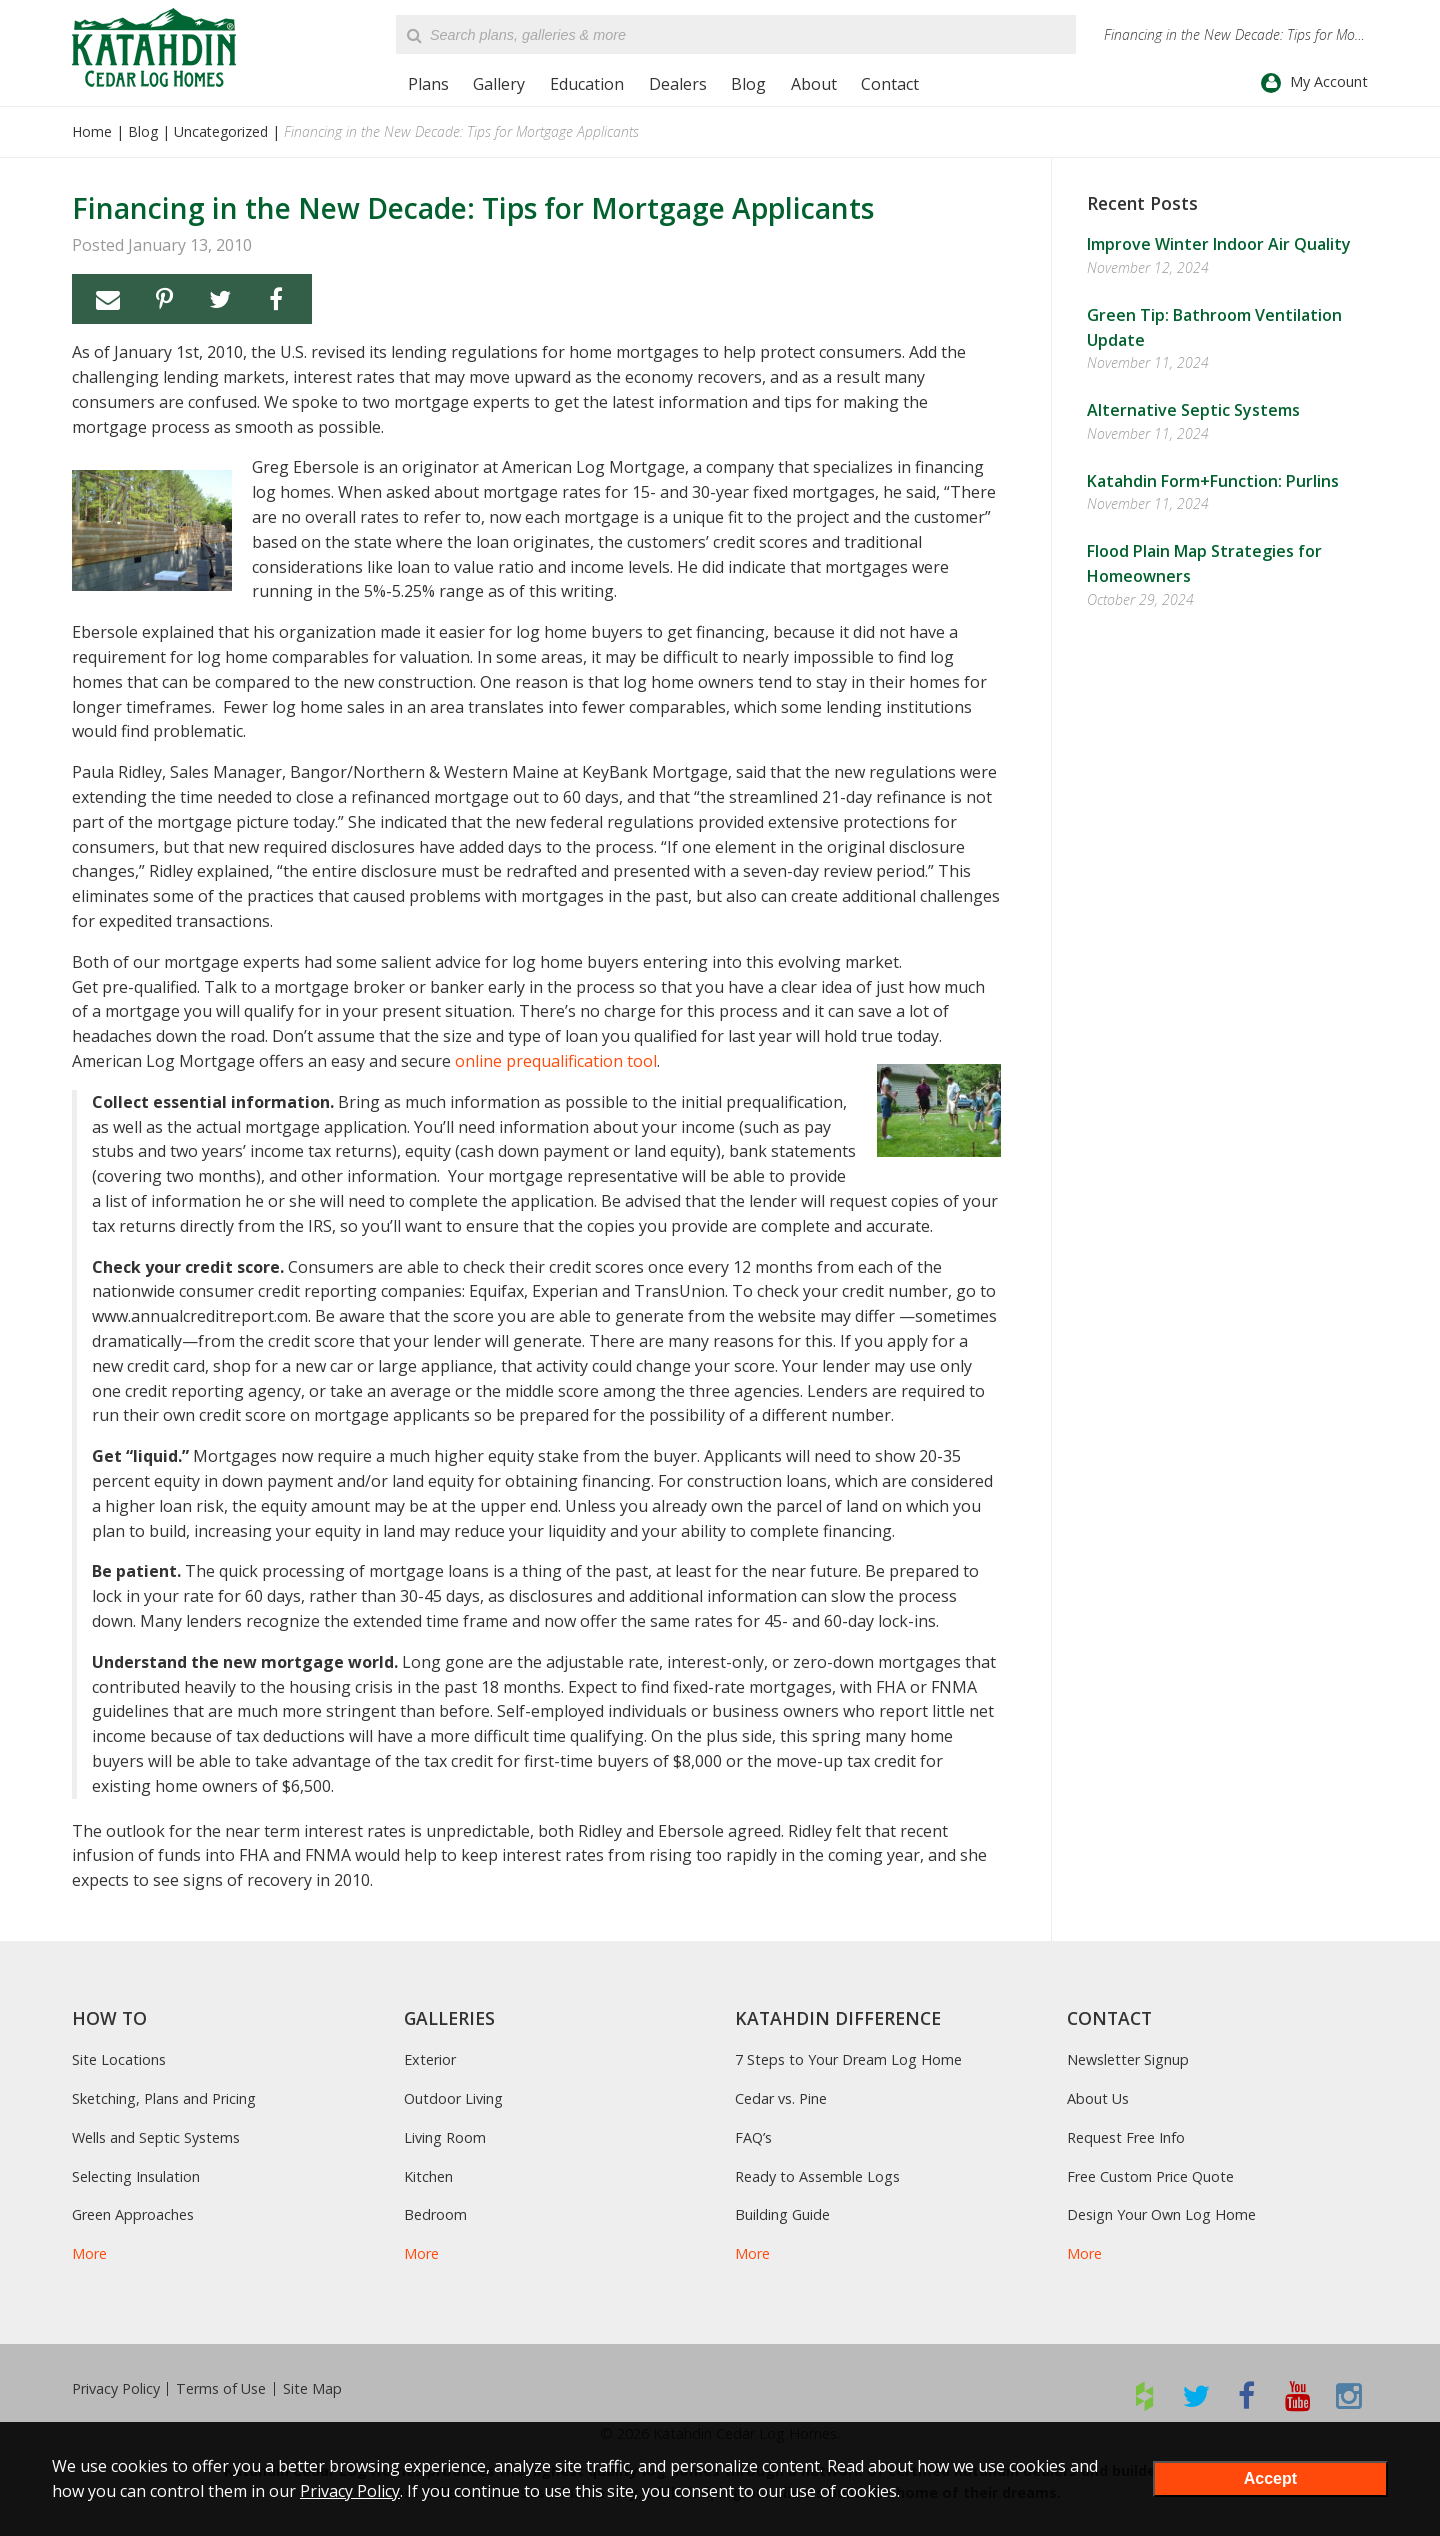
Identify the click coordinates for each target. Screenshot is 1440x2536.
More (89, 2253)
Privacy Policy (116, 2389)
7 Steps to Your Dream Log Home (848, 2059)
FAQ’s (753, 2137)
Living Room (445, 2137)
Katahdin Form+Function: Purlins (1213, 481)
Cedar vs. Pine (781, 2098)
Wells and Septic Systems (156, 2137)
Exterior (430, 2059)
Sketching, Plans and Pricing (164, 2098)
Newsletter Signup (1128, 2059)
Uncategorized (221, 131)
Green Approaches (133, 2214)
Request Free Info (1126, 2137)
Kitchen (428, 2176)
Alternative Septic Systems (1193, 410)
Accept (1270, 2478)
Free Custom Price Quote (1150, 2176)
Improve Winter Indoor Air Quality (1219, 244)
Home (92, 131)
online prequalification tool (556, 1061)
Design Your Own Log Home (1161, 2214)
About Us (1098, 2098)
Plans (428, 84)
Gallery (499, 84)
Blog (748, 84)
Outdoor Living (453, 2098)
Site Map (312, 2389)
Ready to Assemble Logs (817, 2176)
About (814, 84)
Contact (890, 84)
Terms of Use (221, 2389)
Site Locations (119, 2059)
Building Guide (782, 2214)
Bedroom (435, 2214)
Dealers (678, 84)
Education (587, 84)
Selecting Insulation (136, 2176)
